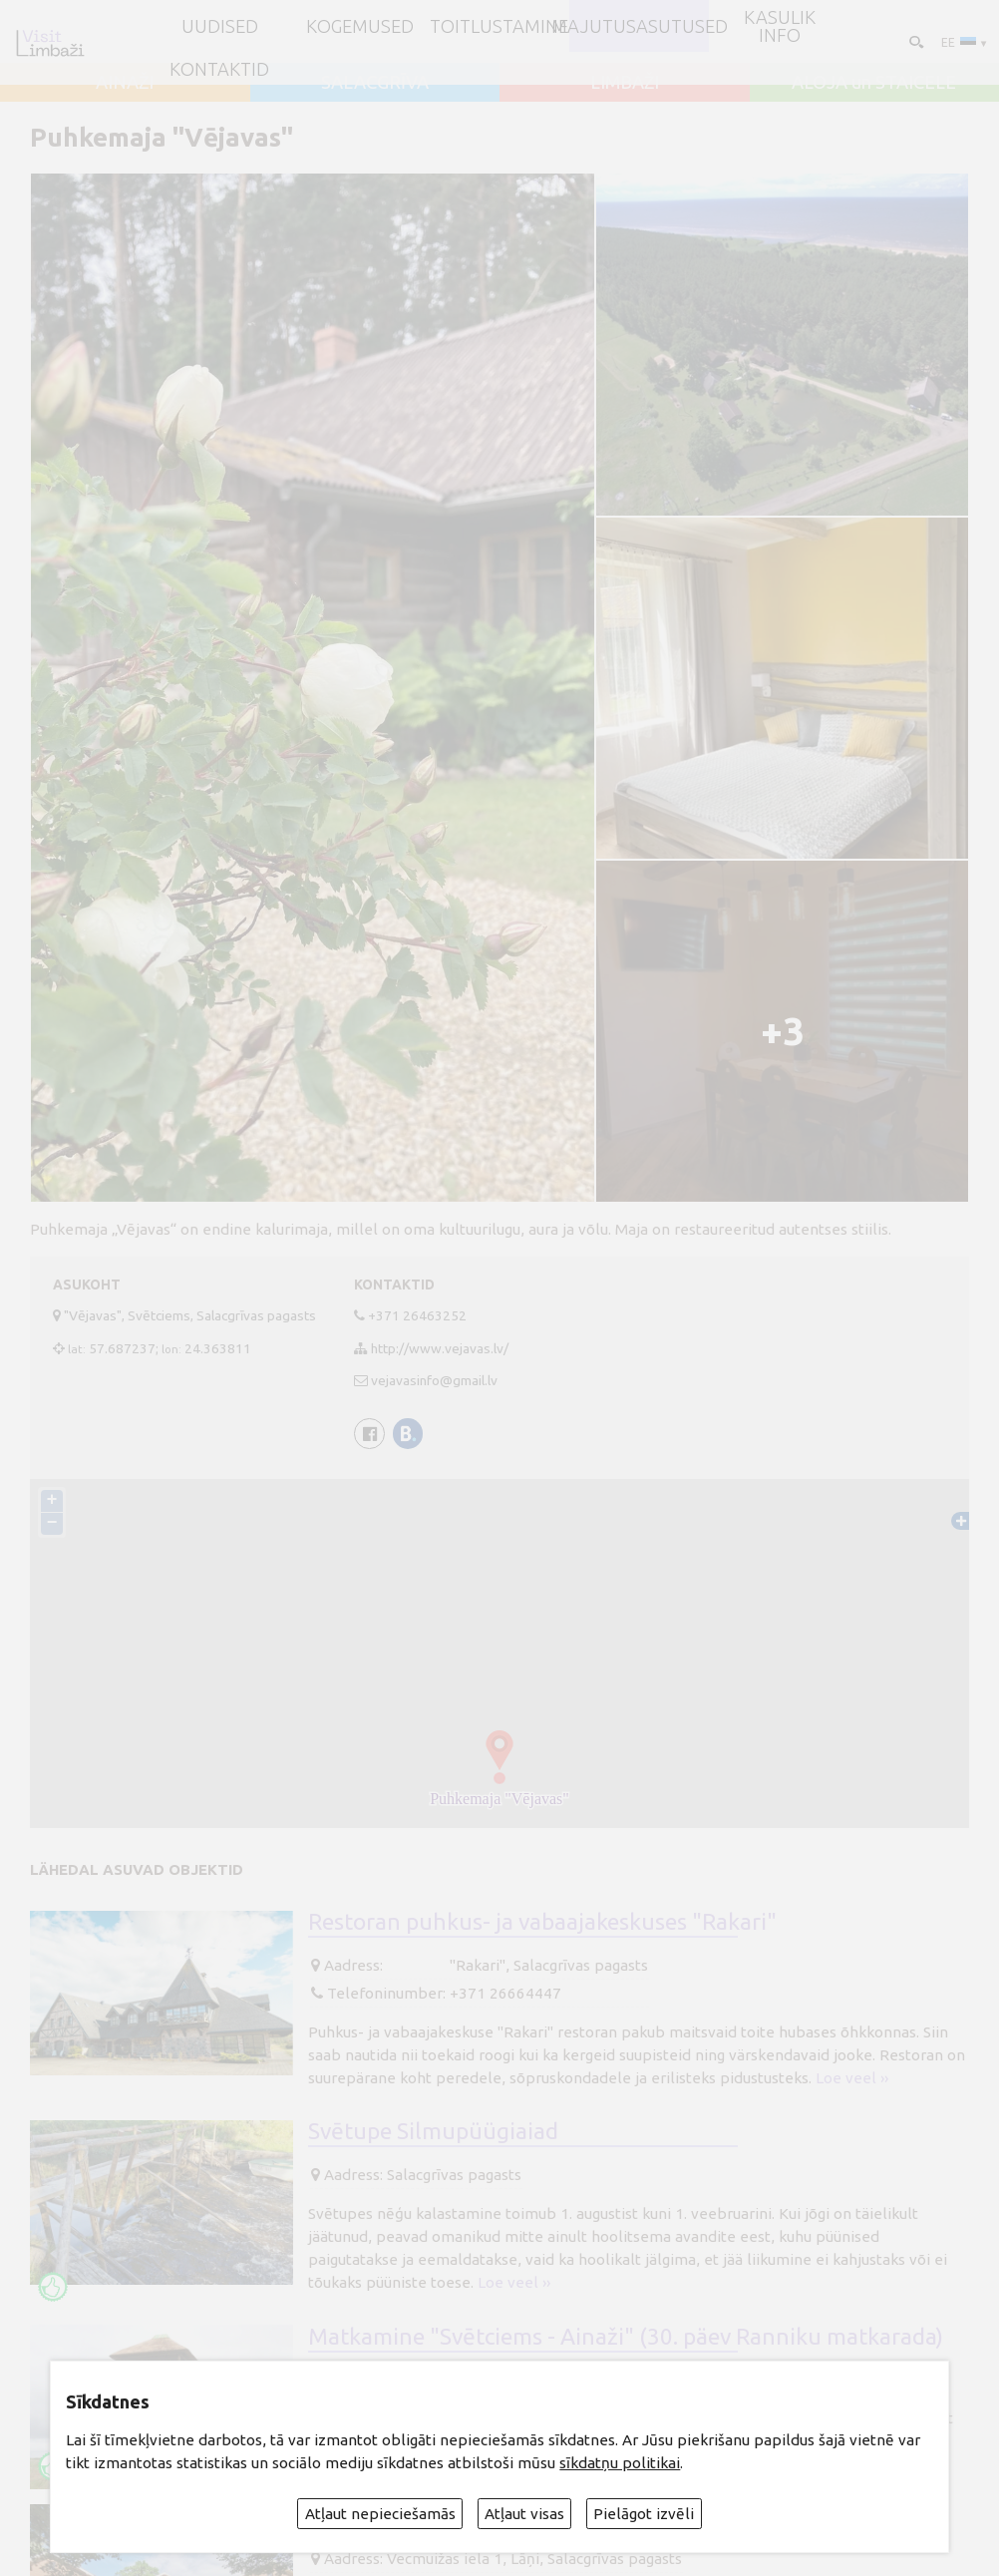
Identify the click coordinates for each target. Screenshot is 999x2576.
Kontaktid (219, 69)
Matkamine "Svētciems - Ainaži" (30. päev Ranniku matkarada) (625, 2336)
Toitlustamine (499, 26)
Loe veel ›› (852, 2077)
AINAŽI (125, 82)
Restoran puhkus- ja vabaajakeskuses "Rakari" (542, 1921)
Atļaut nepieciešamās (380, 2513)
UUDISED (219, 26)
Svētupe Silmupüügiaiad (433, 2130)
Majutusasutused (639, 26)
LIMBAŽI (624, 82)
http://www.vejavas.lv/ (439, 1348)
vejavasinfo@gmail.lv (434, 1380)
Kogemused (360, 26)
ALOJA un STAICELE (874, 82)
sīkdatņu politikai (619, 2462)
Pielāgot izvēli (643, 2513)
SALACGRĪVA (375, 82)
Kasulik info (780, 26)
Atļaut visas (524, 2513)
